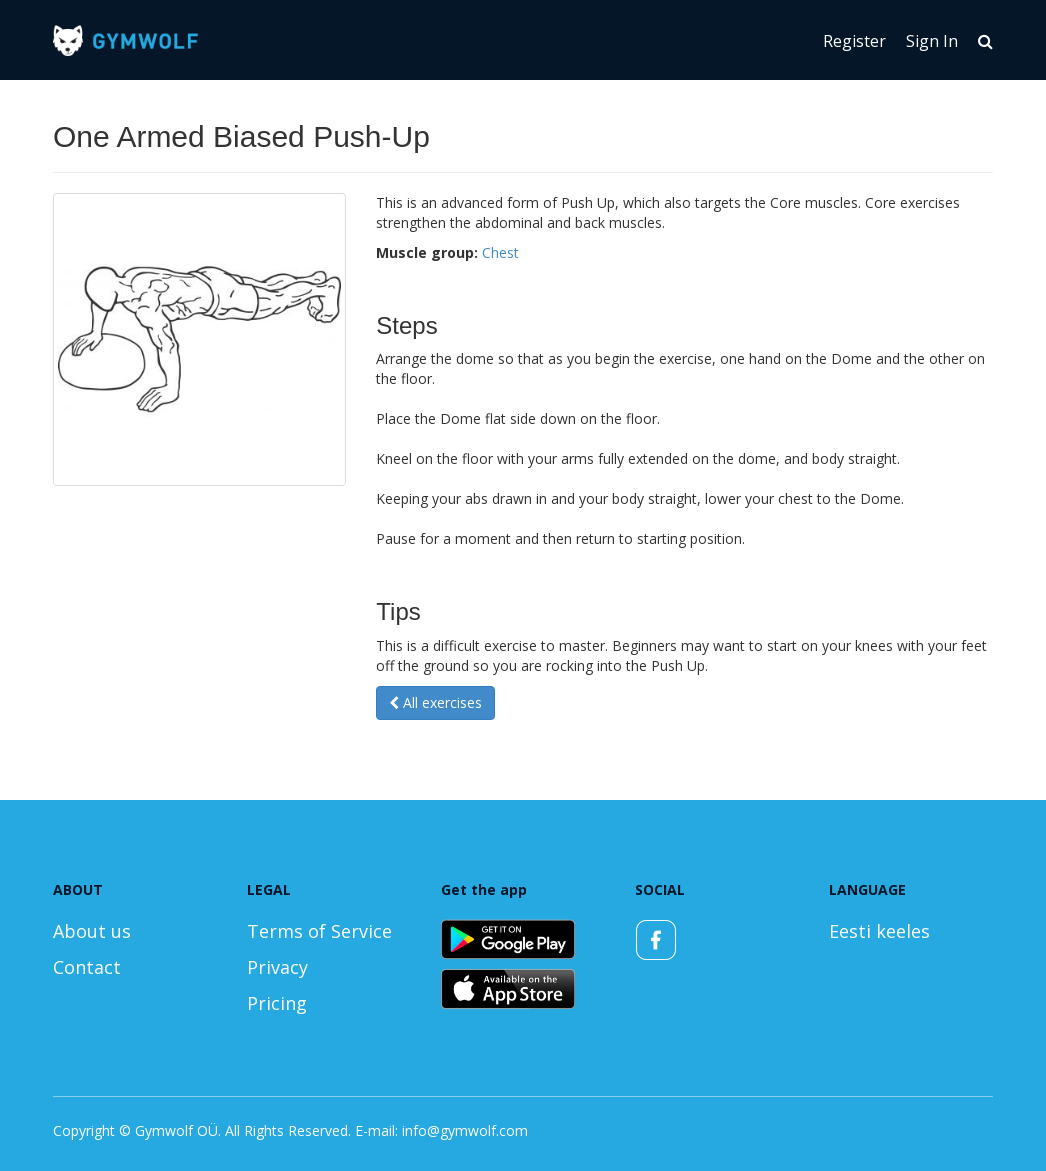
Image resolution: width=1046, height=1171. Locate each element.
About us (92, 931)
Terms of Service (319, 931)
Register (854, 41)
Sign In (932, 41)
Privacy (277, 967)
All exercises (435, 702)
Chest (500, 252)
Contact (87, 967)
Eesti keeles (879, 931)
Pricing (277, 1003)
